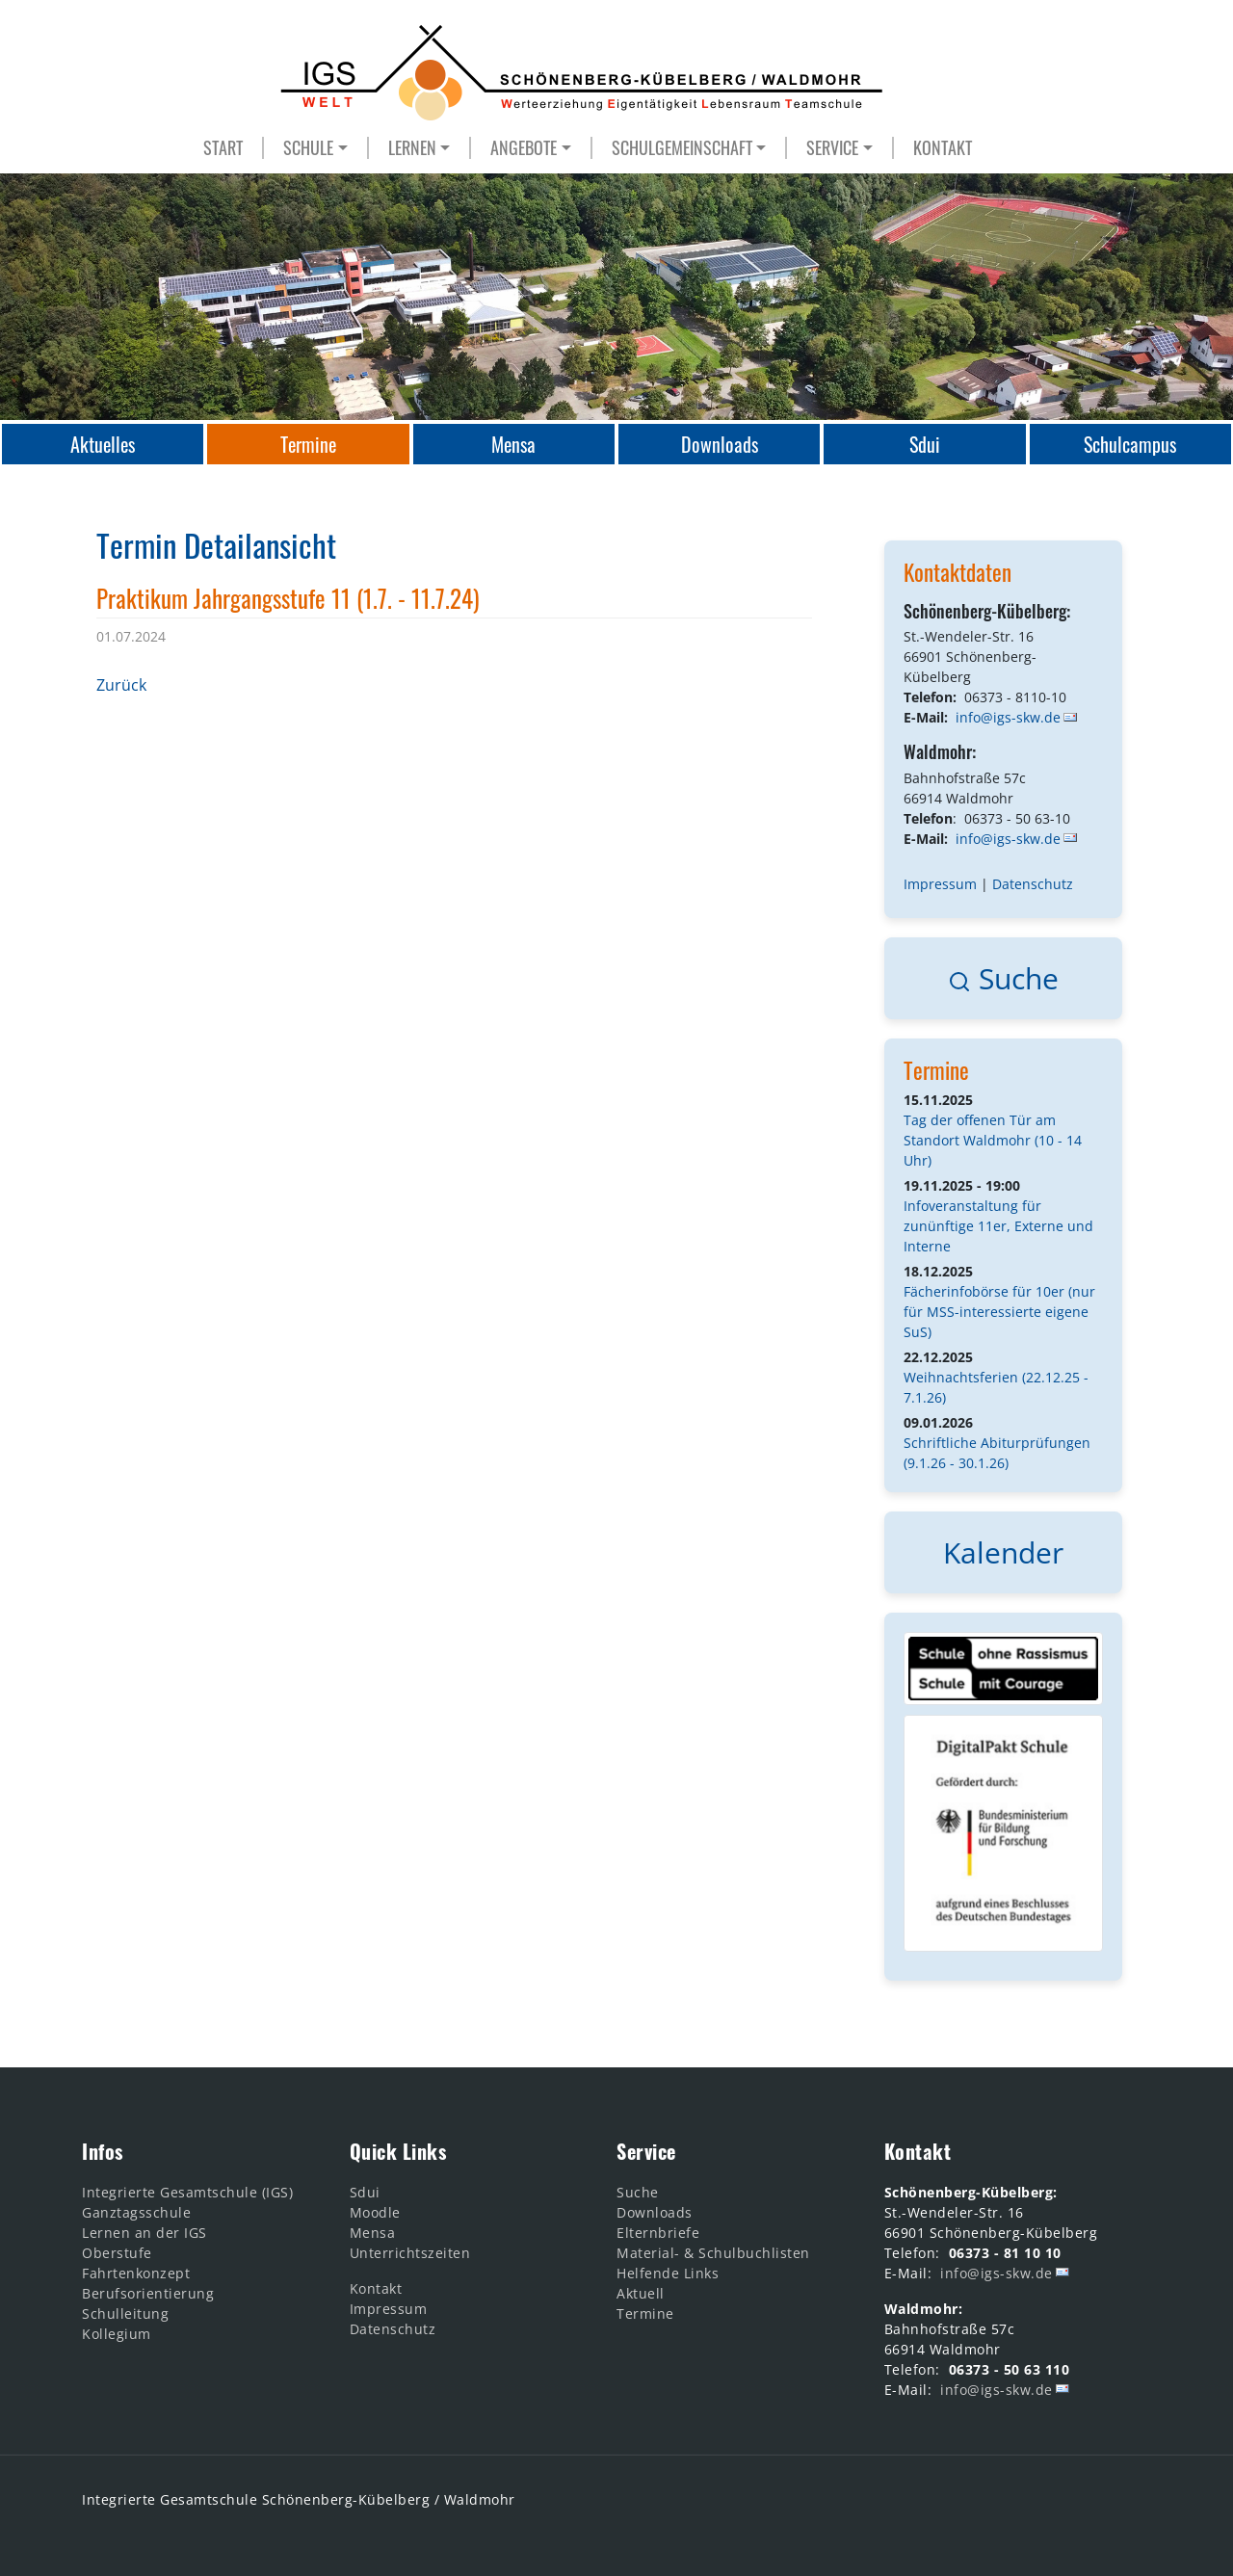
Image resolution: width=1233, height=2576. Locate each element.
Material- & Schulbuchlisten (713, 2253)
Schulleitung (125, 2313)
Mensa (373, 2232)
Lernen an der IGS (144, 2232)
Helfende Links (667, 2273)
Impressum (940, 884)
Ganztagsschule (136, 2212)
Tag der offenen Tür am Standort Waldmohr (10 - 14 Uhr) (993, 1140)
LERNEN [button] (412, 148)
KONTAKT (942, 148)
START (223, 148)
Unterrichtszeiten (410, 2253)
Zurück (121, 685)
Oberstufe (117, 2253)
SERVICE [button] (832, 148)
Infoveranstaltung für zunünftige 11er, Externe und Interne (998, 1225)
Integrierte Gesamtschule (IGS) (187, 2192)
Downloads (654, 2212)
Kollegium (116, 2334)
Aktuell (640, 2293)
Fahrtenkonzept (136, 2273)
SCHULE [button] (308, 148)
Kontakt (376, 2288)
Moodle (375, 2212)
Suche (1003, 978)
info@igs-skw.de (1008, 717)
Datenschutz (1032, 884)
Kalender (1003, 1552)
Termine (936, 1070)
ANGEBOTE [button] (523, 148)
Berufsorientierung (148, 2293)
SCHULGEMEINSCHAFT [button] (682, 148)
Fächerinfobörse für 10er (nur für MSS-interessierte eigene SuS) (999, 1311)
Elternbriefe (657, 2232)
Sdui (365, 2192)
